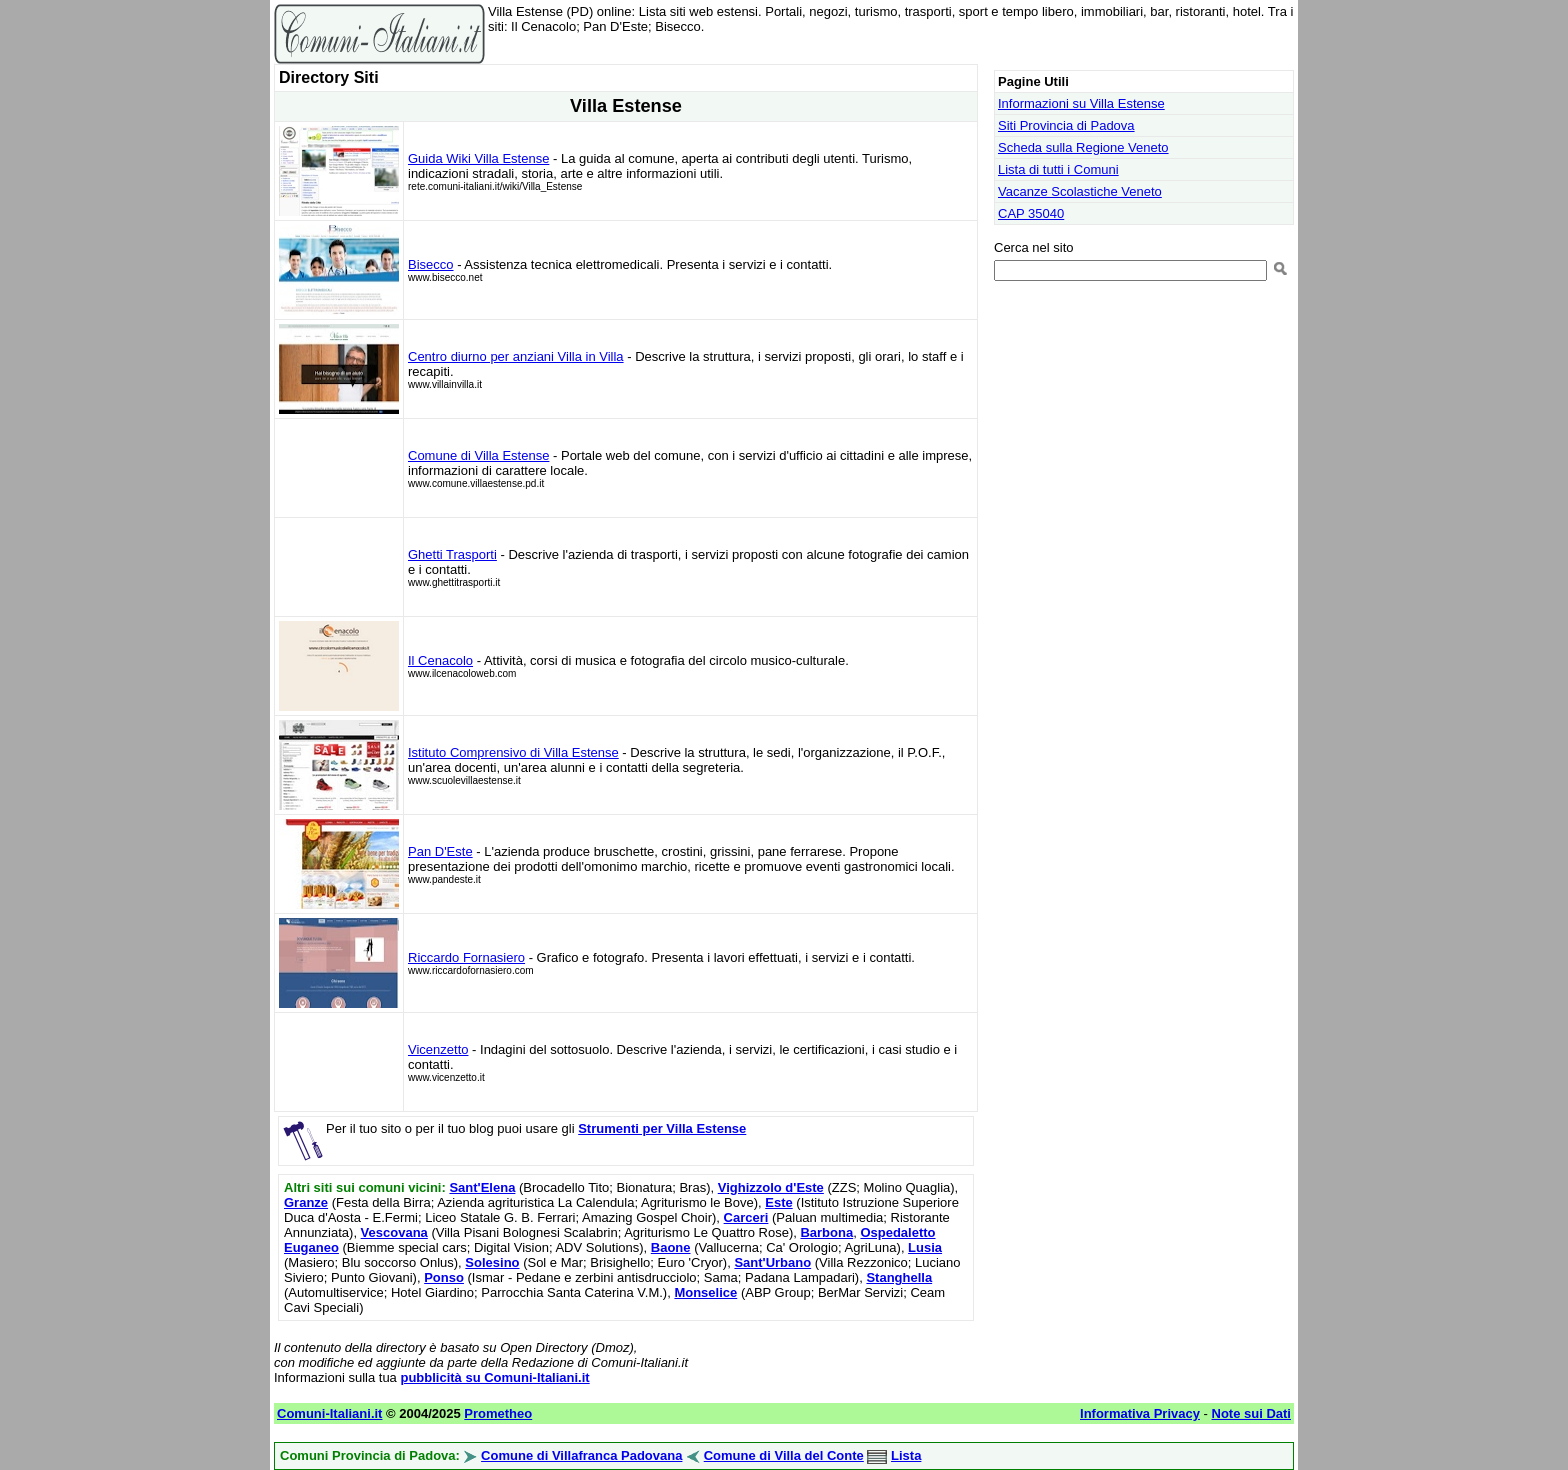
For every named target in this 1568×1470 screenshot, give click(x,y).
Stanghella (899, 1277)
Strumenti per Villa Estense (662, 1128)
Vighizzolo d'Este (771, 1187)
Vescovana (394, 1232)
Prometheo (498, 1413)
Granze (306, 1202)
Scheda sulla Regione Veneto (1083, 147)
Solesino (492, 1262)
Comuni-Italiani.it (329, 1413)
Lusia (925, 1247)
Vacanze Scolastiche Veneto (1080, 191)
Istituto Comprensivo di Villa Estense (513, 752)
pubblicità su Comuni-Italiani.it (494, 1377)
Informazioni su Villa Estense (1081, 103)
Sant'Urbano (772, 1262)
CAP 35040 (1031, 213)
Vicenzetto (438, 1049)
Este (778, 1202)
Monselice (705, 1292)
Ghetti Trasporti (452, 554)
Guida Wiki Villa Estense (478, 158)
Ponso (444, 1277)
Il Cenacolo (440, 660)
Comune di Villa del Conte (784, 1455)
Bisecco (431, 264)
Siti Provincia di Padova (1066, 125)
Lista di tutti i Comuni (1058, 169)
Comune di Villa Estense (478, 455)
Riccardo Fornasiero (466, 957)
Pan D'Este (440, 851)
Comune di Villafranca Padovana (581, 1455)
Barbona (826, 1232)
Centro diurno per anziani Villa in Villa (516, 356)
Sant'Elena (482, 1187)
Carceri (746, 1217)
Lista (906, 1455)
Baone (671, 1247)
